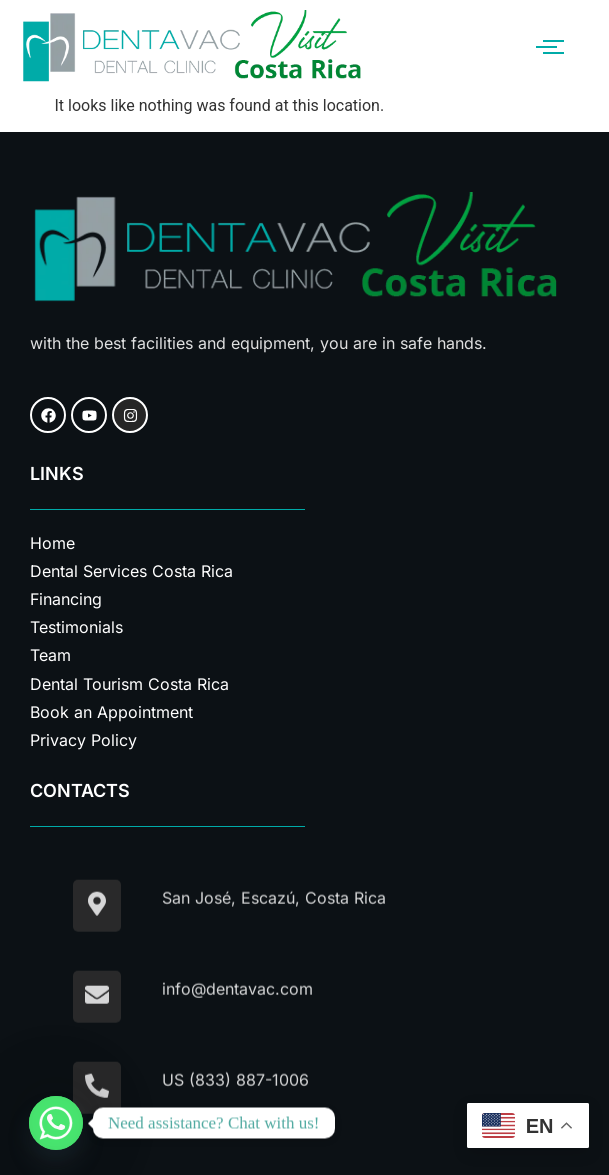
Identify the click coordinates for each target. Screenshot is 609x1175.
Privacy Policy (83, 740)
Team (50, 655)
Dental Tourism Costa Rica (129, 684)
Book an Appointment (111, 712)
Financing (66, 599)
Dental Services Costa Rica (131, 571)
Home (52, 543)
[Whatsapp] (56, 1123)
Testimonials (76, 627)
